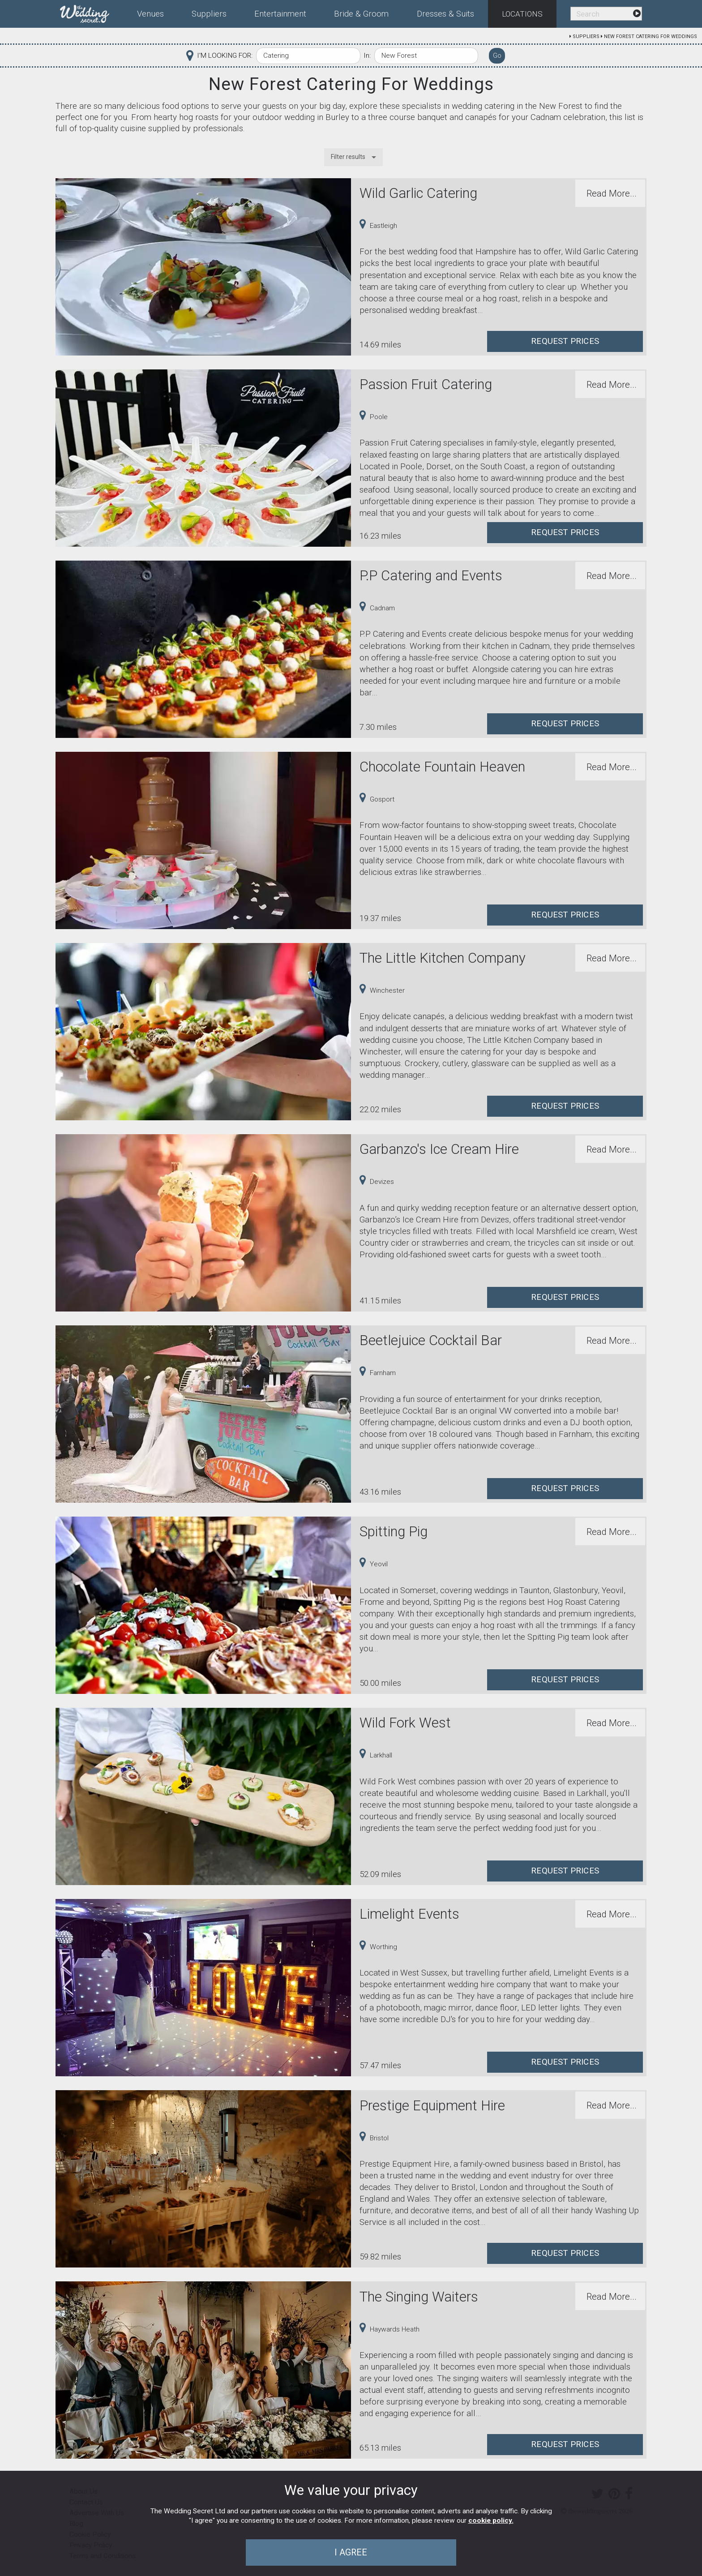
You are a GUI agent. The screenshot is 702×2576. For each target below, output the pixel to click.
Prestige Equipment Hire (432, 2105)
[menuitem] (91, 12)
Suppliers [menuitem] (209, 14)
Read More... (611, 193)
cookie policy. (491, 2520)
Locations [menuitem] (522, 13)
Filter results (348, 156)
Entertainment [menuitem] (280, 14)
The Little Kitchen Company (443, 958)
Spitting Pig (394, 1531)
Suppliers (586, 36)
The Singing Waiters (419, 2297)
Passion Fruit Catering (426, 384)
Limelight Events (409, 1914)
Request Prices (565, 341)
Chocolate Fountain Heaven (442, 767)
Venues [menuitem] (150, 14)
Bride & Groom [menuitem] (361, 14)
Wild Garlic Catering (418, 193)
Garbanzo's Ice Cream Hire (439, 1149)
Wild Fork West (405, 1722)
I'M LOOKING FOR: (225, 55)
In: (367, 55)
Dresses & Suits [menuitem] (445, 14)
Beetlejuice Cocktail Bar (431, 1340)
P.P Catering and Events (431, 575)
